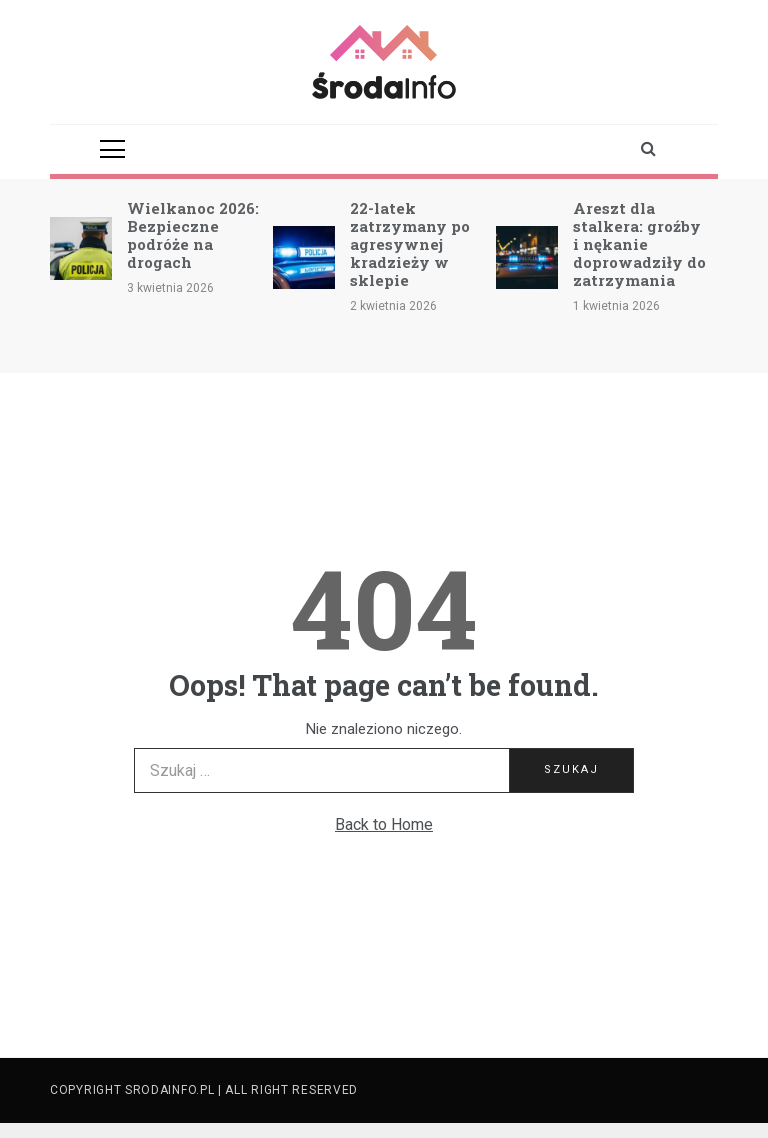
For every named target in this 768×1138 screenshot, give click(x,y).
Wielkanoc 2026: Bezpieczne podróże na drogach (193, 235)
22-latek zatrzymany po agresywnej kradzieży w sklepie (410, 244)
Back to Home (384, 824)
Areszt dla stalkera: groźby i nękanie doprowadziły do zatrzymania (639, 244)
